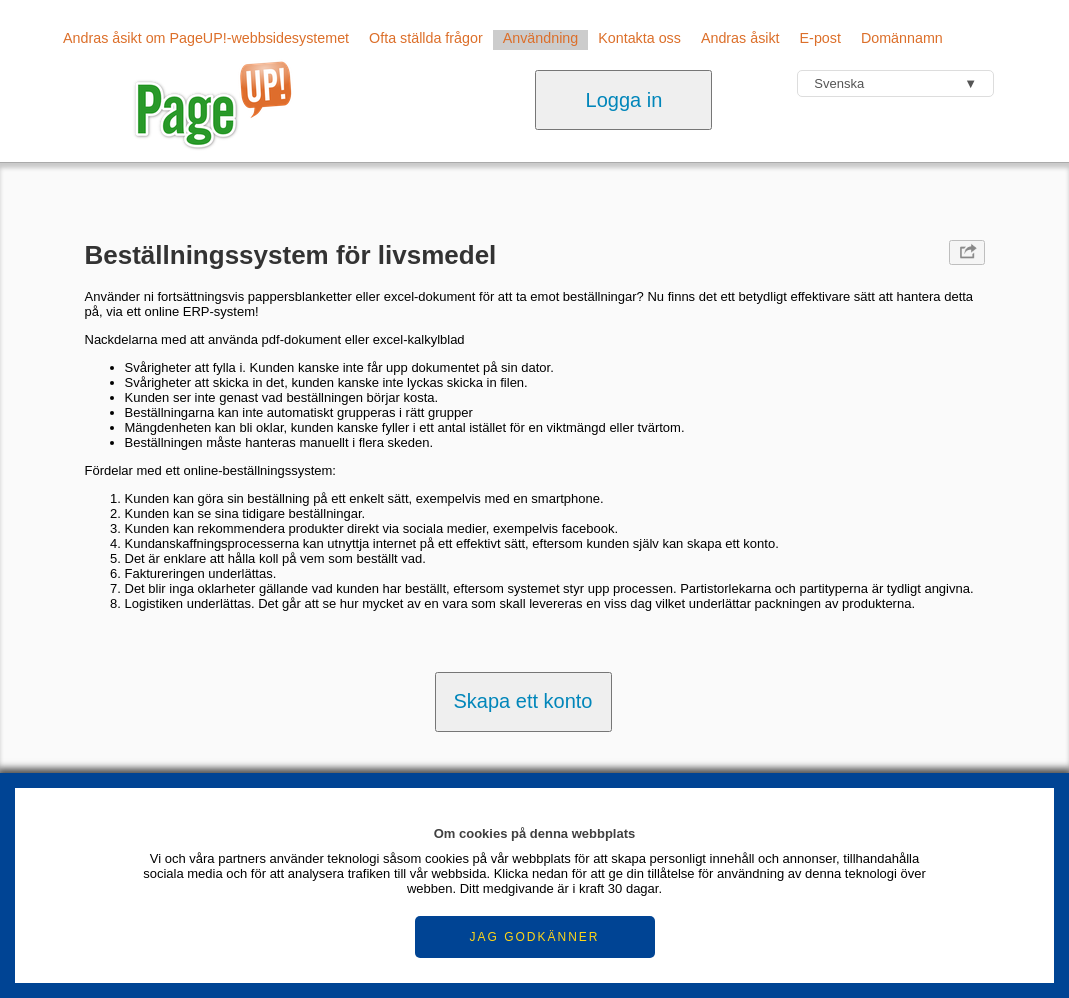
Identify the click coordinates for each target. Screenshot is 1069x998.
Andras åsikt (740, 38)
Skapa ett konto (523, 701)
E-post (820, 38)
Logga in (624, 100)
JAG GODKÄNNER (534, 937)
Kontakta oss (639, 38)
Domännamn (902, 38)
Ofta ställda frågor (426, 38)
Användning (541, 38)
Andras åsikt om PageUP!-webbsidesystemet (206, 38)
